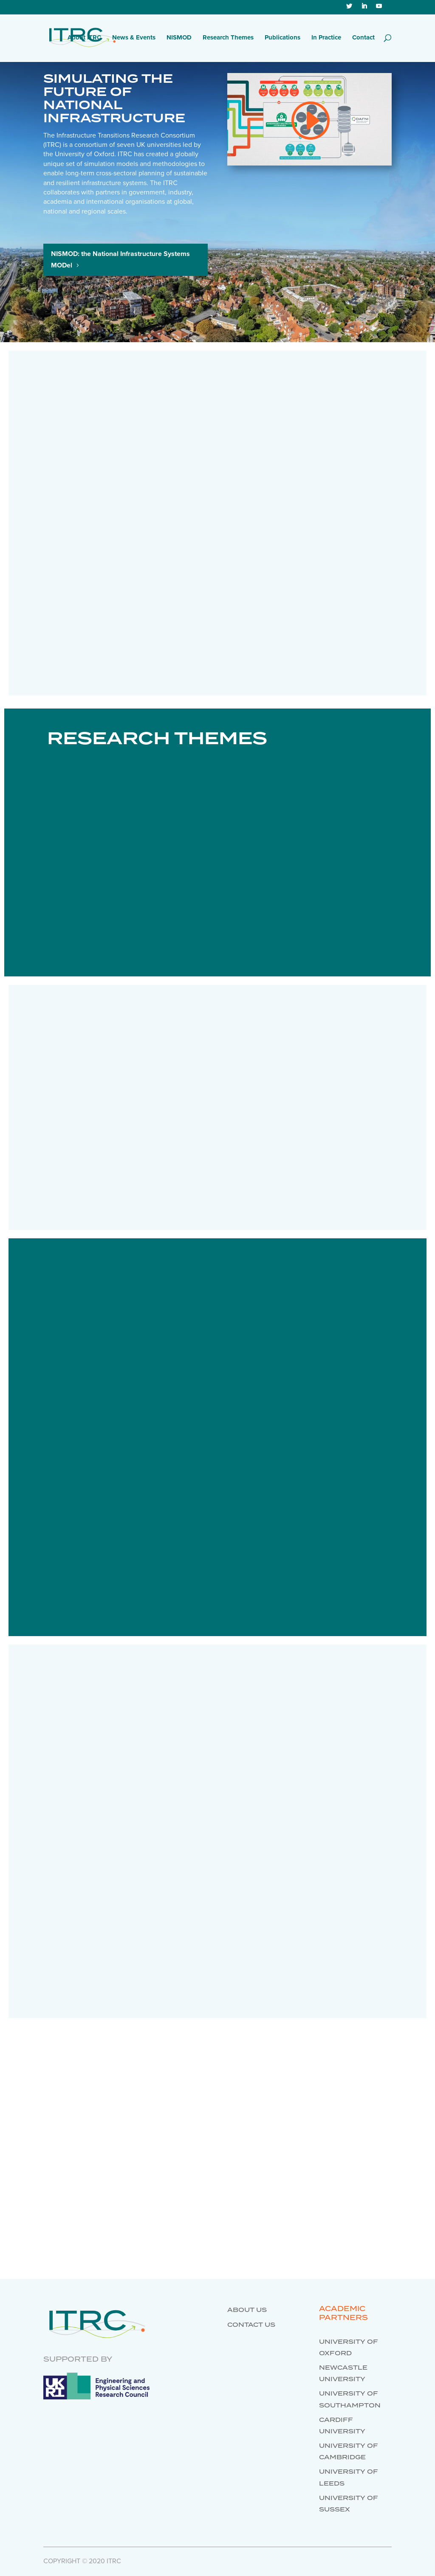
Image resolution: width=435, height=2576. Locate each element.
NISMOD (179, 37)
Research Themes (228, 37)
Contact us (251, 2325)
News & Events (133, 37)
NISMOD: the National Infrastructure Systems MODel (120, 260)
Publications (282, 37)
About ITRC (84, 37)
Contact (363, 37)
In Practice (326, 37)
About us (247, 2310)
